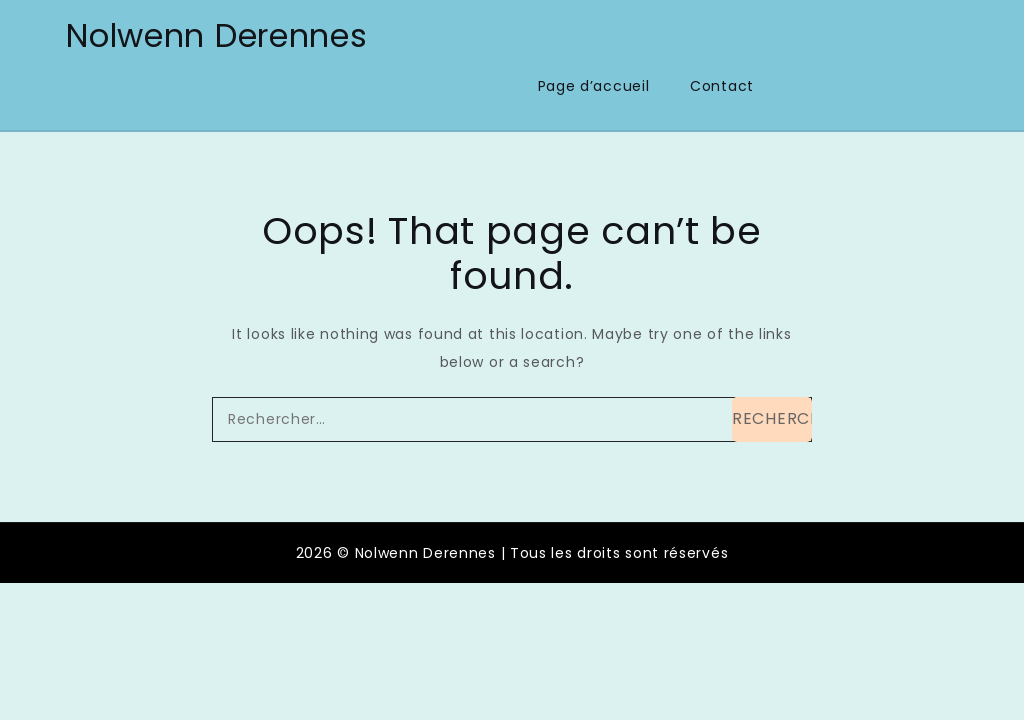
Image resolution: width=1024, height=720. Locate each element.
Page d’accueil (594, 86)
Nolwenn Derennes (216, 35)
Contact (722, 86)
